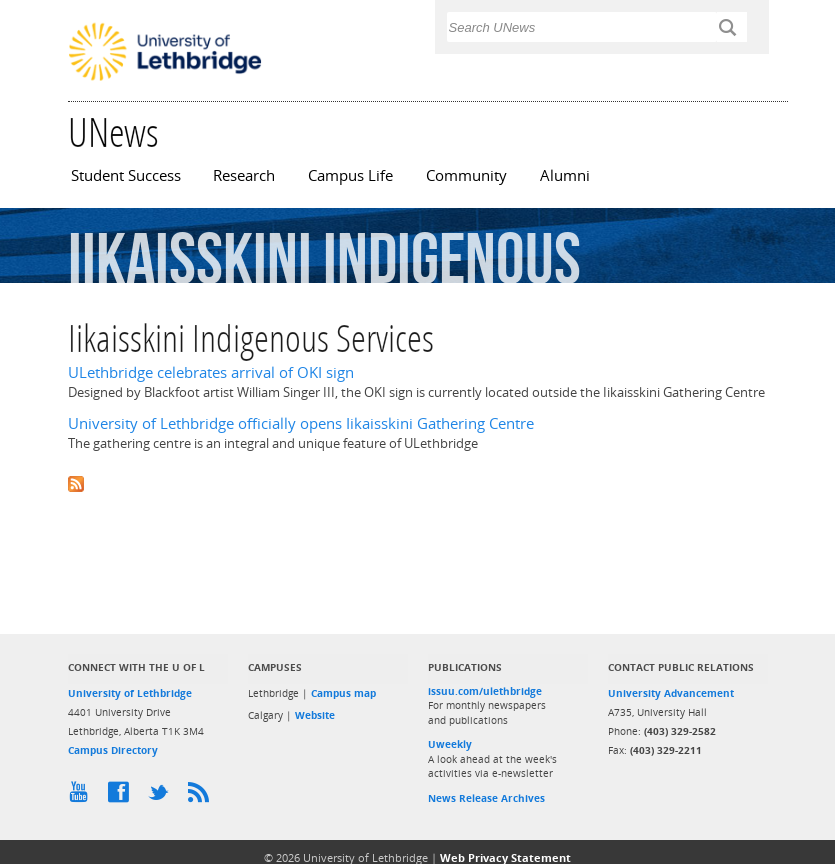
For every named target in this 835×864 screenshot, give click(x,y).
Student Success (126, 175)
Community (466, 175)
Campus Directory (113, 750)
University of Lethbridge (130, 693)
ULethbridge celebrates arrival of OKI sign (211, 372)
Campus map (343, 693)
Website (315, 715)
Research (244, 175)
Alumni (565, 175)
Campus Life (350, 175)
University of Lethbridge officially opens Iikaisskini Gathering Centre (301, 423)
